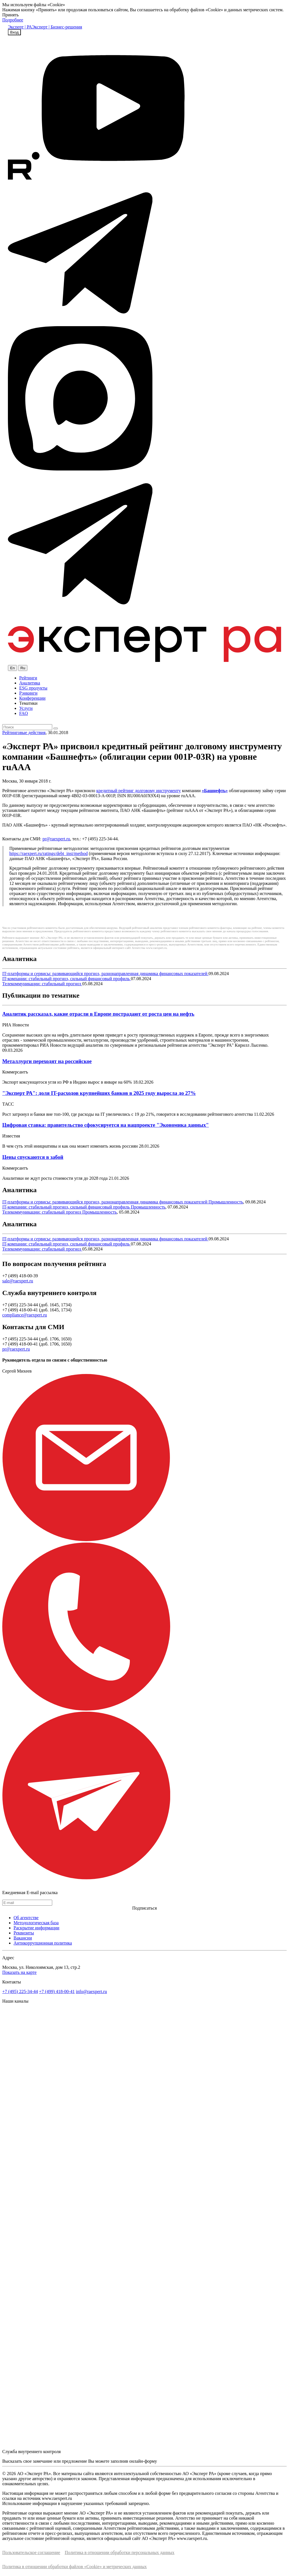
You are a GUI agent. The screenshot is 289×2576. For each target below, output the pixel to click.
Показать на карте (19, 1972)
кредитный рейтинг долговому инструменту (138, 790)
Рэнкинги (28, 693)
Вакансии (23, 1938)
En (12, 668)
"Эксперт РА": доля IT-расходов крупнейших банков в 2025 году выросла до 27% (99, 1093)
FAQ (23, 713)
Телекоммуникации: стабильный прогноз (42, 983)
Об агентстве (26, 1917)
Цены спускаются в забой (32, 1157)
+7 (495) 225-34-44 (20, 1991)
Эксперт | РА (20, 27)
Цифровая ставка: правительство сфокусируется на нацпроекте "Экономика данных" (105, 1125)
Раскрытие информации (36, 1927)
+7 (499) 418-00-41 (57, 1991)
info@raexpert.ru (91, 1991)
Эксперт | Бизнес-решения (57, 27)
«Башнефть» (215, 790)
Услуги (26, 708)
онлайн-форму (143, 2461)
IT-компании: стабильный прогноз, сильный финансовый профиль (66, 978)
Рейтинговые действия (23, 732)
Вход (14, 32)
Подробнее (12, 19)
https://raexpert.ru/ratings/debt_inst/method (48, 853)
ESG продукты (33, 688)
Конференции (32, 698)
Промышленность (226, 1201)
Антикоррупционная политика (43, 1943)
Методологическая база (36, 1922)
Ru (22, 668)
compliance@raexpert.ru (24, 1315)
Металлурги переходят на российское (47, 1061)
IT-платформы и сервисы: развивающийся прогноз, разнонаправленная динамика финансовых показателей (105, 973)
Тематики (28, 703)
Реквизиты (24, 1932)
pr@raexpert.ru (56, 838)
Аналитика (29, 683)
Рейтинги (28, 677)
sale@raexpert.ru (17, 1280)
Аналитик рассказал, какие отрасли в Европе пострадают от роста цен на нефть (98, 1014)
